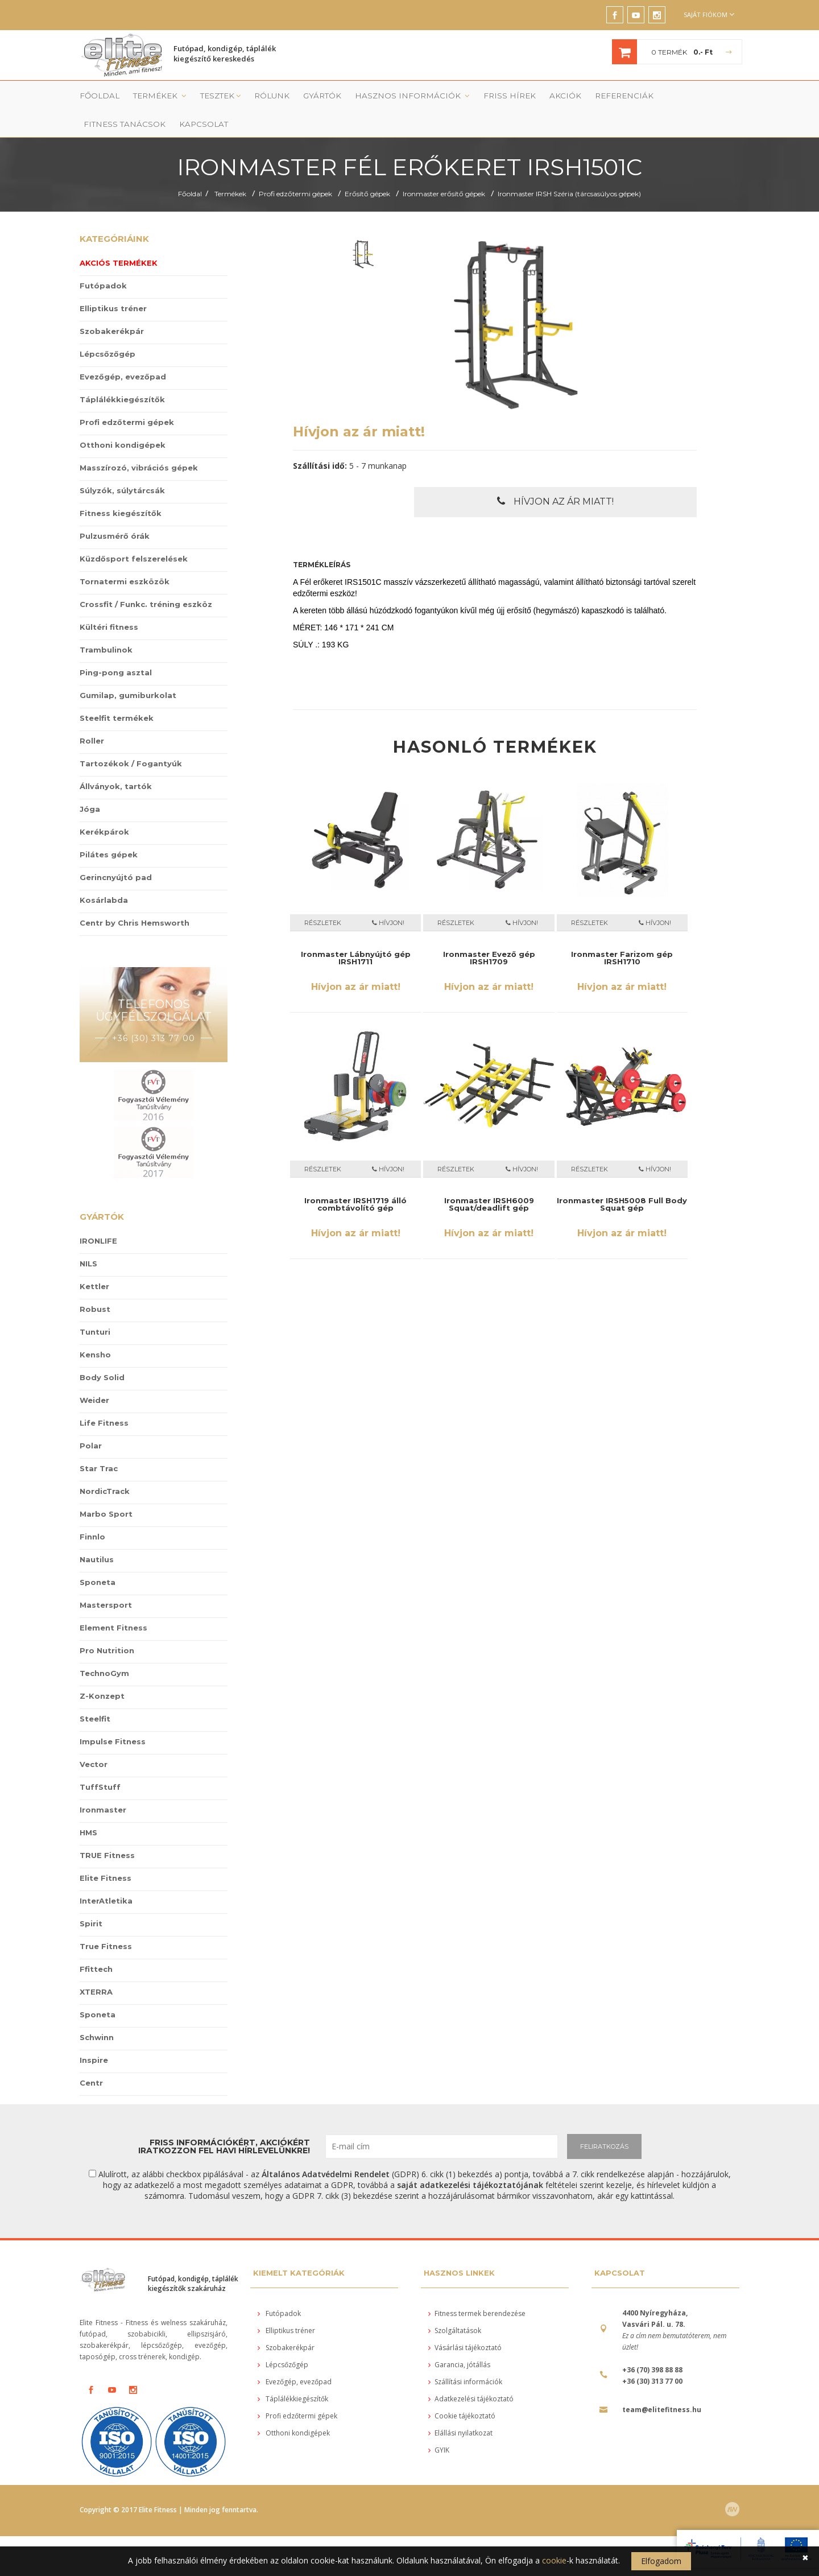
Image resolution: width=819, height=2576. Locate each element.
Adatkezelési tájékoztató (471, 2375)
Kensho (95, 1330)
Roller (92, 717)
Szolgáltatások (454, 2306)
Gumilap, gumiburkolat (128, 671)
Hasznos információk (380, 98)
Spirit (91, 1899)
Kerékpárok (104, 808)
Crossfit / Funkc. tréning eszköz (146, 580)
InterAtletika (106, 1876)
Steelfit (95, 1694)
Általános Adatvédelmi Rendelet (326, 2149)
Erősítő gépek (367, 170)
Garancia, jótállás (459, 2341)
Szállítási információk (465, 2358)
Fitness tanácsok (640, 98)
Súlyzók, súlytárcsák (122, 466)
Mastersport (106, 1580)
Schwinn (97, 2013)
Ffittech (96, 1944)
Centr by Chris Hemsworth (134, 899)
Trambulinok (106, 626)
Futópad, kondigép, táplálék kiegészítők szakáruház (193, 2259)
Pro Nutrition (107, 1626)
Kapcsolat (710, 98)
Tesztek (206, 98)
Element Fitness (113, 1603)
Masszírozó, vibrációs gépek (139, 444)
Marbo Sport (106, 1489)
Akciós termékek (119, 239)
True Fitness (106, 1922)
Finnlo (92, 1512)
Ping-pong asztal (116, 649)
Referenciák (566, 98)
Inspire (94, 2036)
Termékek (150, 98)
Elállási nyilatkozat (460, 2409)
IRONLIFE (98, 1216)
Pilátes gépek (109, 831)
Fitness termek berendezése (477, 2289)
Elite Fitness (105, 1853)
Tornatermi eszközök (124, 558)
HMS (88, 1808)
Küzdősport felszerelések (134, 535)
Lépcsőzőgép (107, 330)
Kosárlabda (104, 876)
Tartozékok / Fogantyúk (131, 740)
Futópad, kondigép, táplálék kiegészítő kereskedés (224, 54)
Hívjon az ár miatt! (555, 477)
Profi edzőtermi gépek (295, 170)
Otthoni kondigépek (123, 421)
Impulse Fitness (113, 1717)
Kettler (94, 1262)
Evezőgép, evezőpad (123, 353)
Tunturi (95, 1307)
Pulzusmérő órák (115, 512)
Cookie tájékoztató (461, 2392)
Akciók (513, 98)
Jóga (90, 785)
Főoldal (95, 98)
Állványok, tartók (116, 762)
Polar (91, 1421)
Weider (94, 1376)
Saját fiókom (709, 14)
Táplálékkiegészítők (122, 375)
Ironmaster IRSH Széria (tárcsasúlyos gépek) (569, 170)
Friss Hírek (464, 98)
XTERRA (96, 1967)
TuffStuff (100, 1762)
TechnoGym (104, 1649)
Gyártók (301, 98)
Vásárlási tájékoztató (465, 2324)
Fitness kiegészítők (121, 489)
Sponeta (97, 1558)
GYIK (438, 2426)
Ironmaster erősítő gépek (444, 170)
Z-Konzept (102, 1671)
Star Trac (99, 1444)
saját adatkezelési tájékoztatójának (470, 2160)
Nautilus (97, 1535)
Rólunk (254, 98)
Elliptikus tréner (113, 284)
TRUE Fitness (107, 1831)
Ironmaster (103, 1785)
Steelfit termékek (117, 694)
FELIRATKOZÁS (604, 2122)
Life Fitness (104, 1398)
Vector (93, 1740)
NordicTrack (105, 1467)
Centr (91, 2058)
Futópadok (103, 262)
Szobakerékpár (112, 307)
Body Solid (102, 1353)
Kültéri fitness (109, 603)
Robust (95, 1285)
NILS (88, 1239)
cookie (554, 2560)
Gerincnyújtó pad (116, 853)
